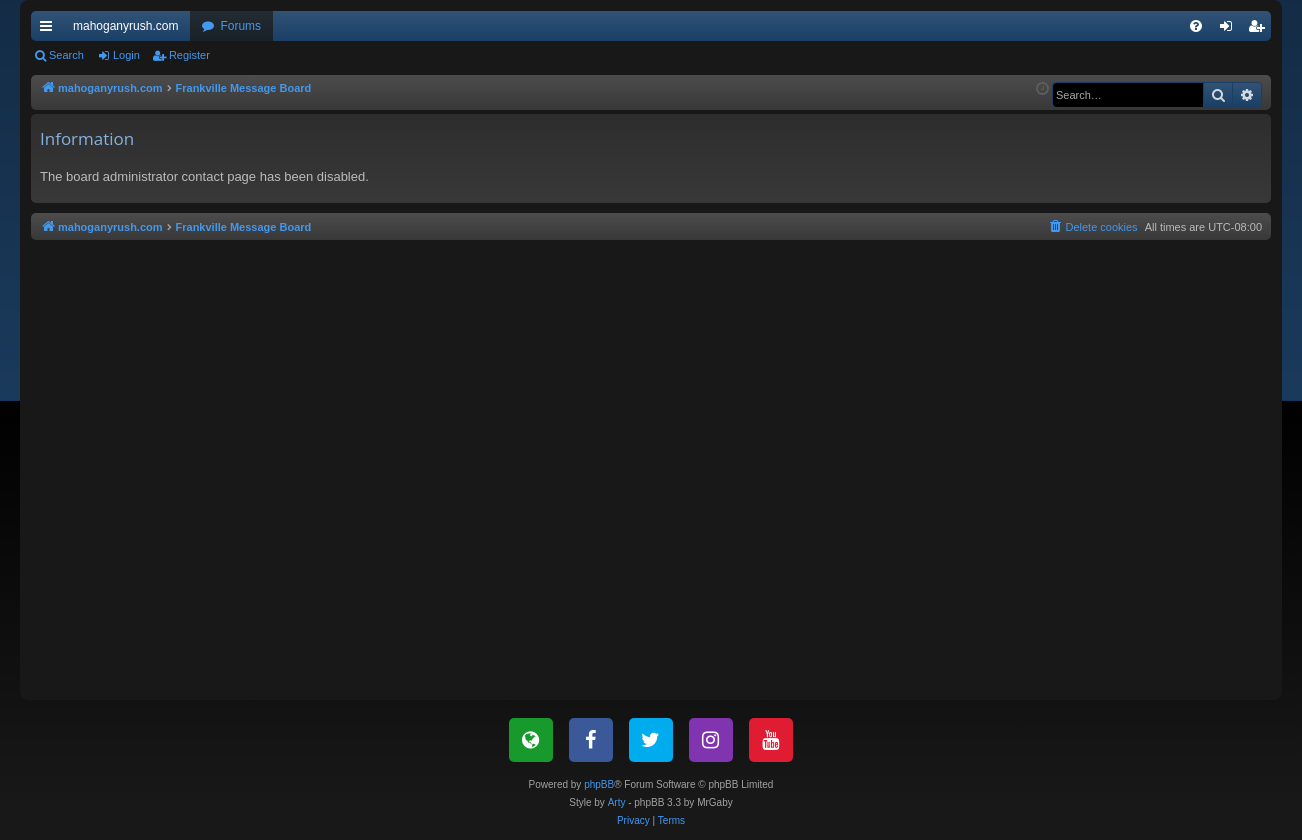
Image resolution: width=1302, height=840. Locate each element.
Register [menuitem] (1260, 30)
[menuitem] (1196, 26)
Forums (240, 26)
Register (189, 55)
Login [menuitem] (1230, 30)
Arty (617, 802)
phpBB (599, 784)
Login (126, 55)
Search (66, 55)
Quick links (50, 30)
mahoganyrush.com (125, 26)
